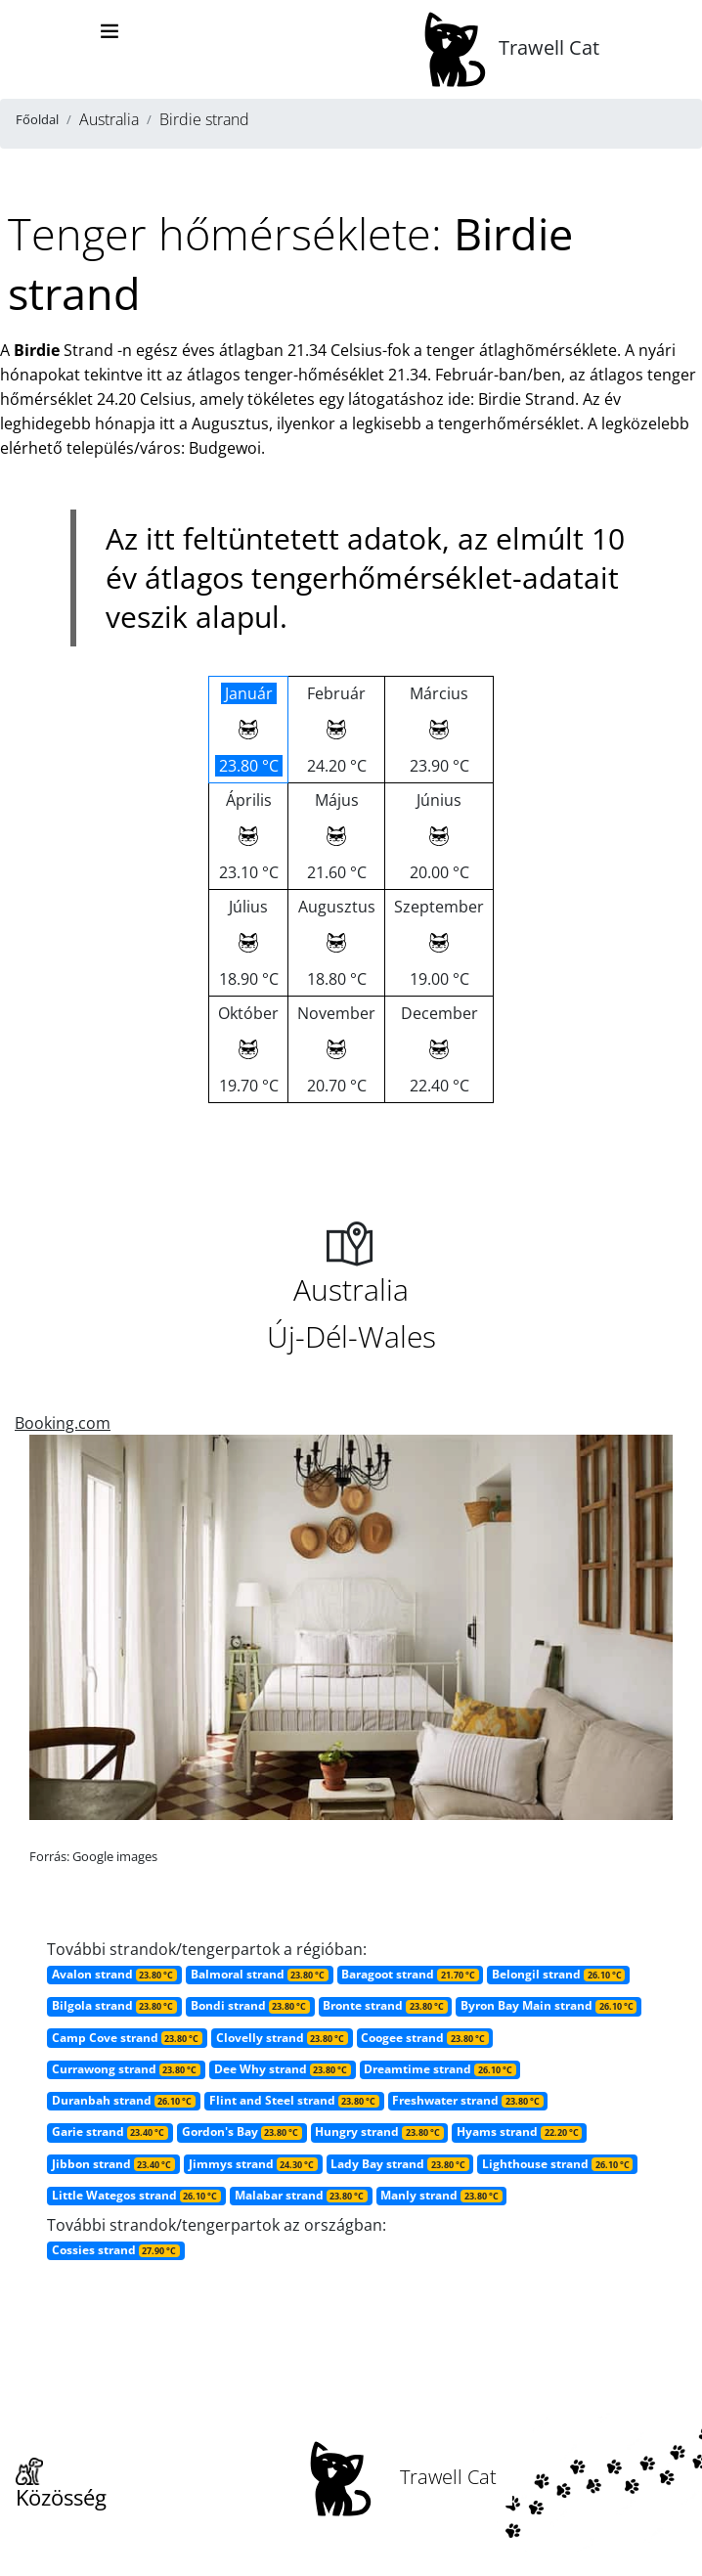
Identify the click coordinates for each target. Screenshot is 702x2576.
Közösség (61, 2485)
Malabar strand (301, 2195)
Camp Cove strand (127, 2037)
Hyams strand (519, 2131)
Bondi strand (250, 2005)
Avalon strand (114, 1974)
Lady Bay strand (399, 2163)
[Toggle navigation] (109, 31)
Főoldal (37, 119)
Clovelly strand (282, 2037)
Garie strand (110, 2131)
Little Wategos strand (136, 2195)
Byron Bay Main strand (548, 2005)
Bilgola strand (114, 2005)
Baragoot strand (409, 1974)
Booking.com (62, 1423)
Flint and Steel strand (294, 2100)
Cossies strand (116, 2250)
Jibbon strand (113, 2163)
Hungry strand (379, 2131)
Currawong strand (126, 2069)
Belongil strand (558, 1974)
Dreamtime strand (439, 2069)
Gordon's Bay (242, 2131)
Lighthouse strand (557, 2163)
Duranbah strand (124, 2100)
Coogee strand (424, 2037)
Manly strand (441, 2195)
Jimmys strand (253, 2163)
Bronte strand (385, 2005)
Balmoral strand (260, 1974)
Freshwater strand (467, 2100)
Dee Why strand (282, 2069)
